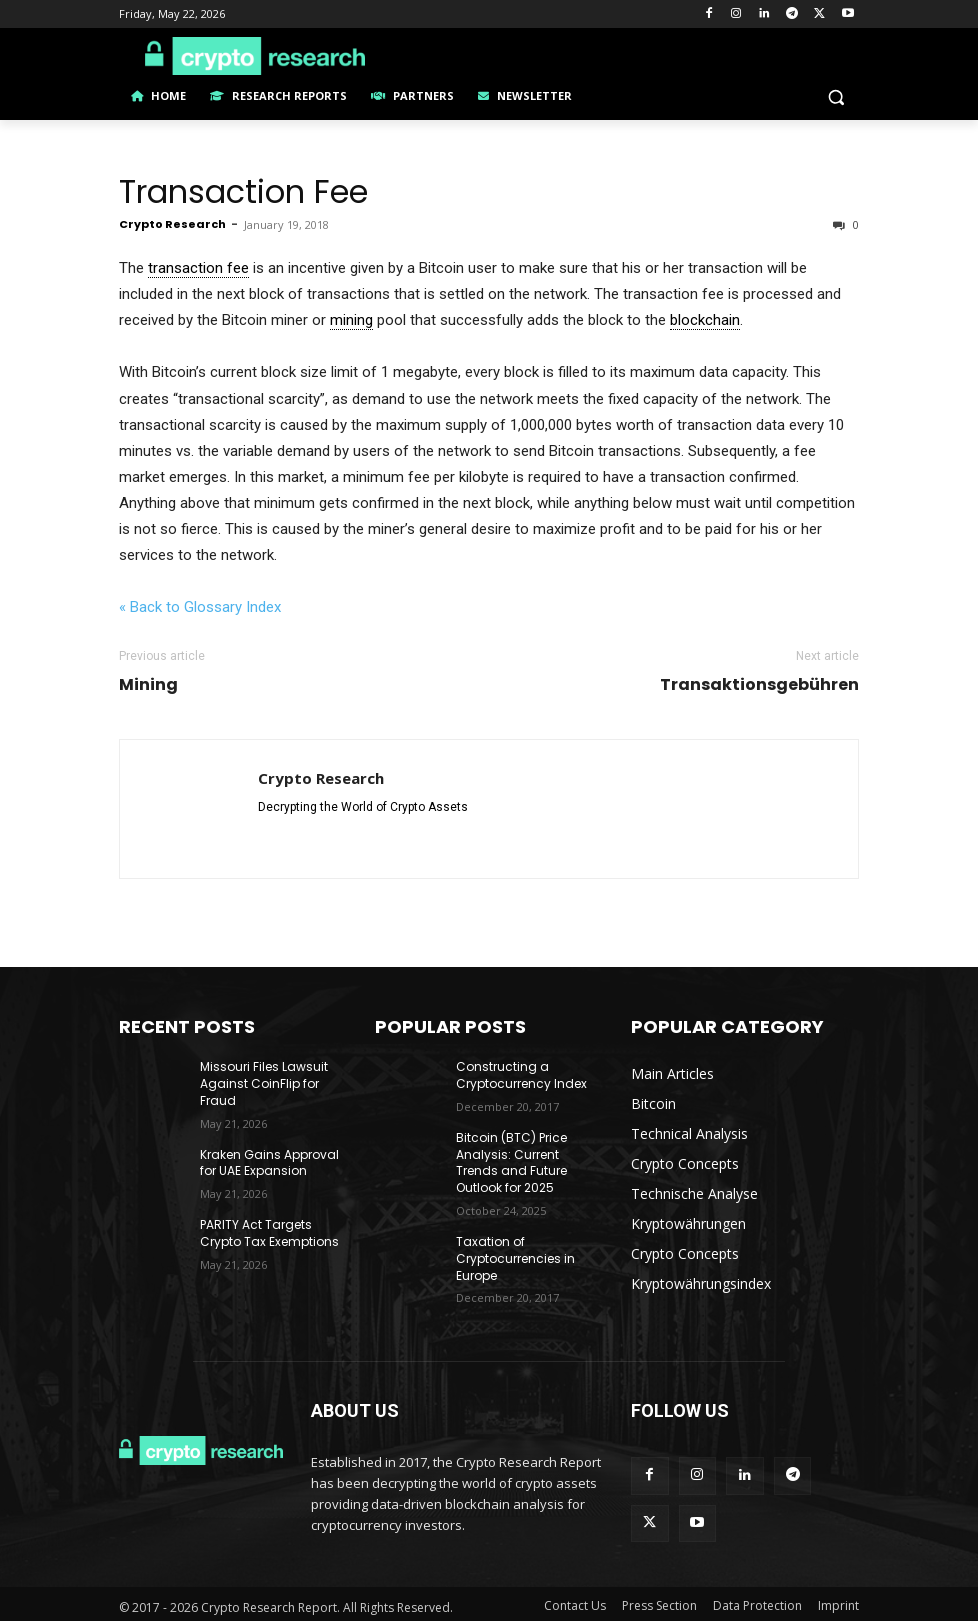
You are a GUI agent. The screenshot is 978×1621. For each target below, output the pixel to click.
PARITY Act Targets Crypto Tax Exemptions (269, 1233)
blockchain (705, 320)
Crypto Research (172, 224)
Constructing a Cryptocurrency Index (521, 1075)
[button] (835, 96)
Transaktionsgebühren (759, 685)
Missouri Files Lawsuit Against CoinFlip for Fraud (264, 1083)
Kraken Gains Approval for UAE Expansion (269, 1163)
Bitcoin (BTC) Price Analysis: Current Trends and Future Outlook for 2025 (511, 1162)
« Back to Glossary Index (200, 607)
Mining (148, 685)
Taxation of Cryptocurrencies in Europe (515, 1258)
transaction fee (198, 268)
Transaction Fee (243, 191)
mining (351, 320)
